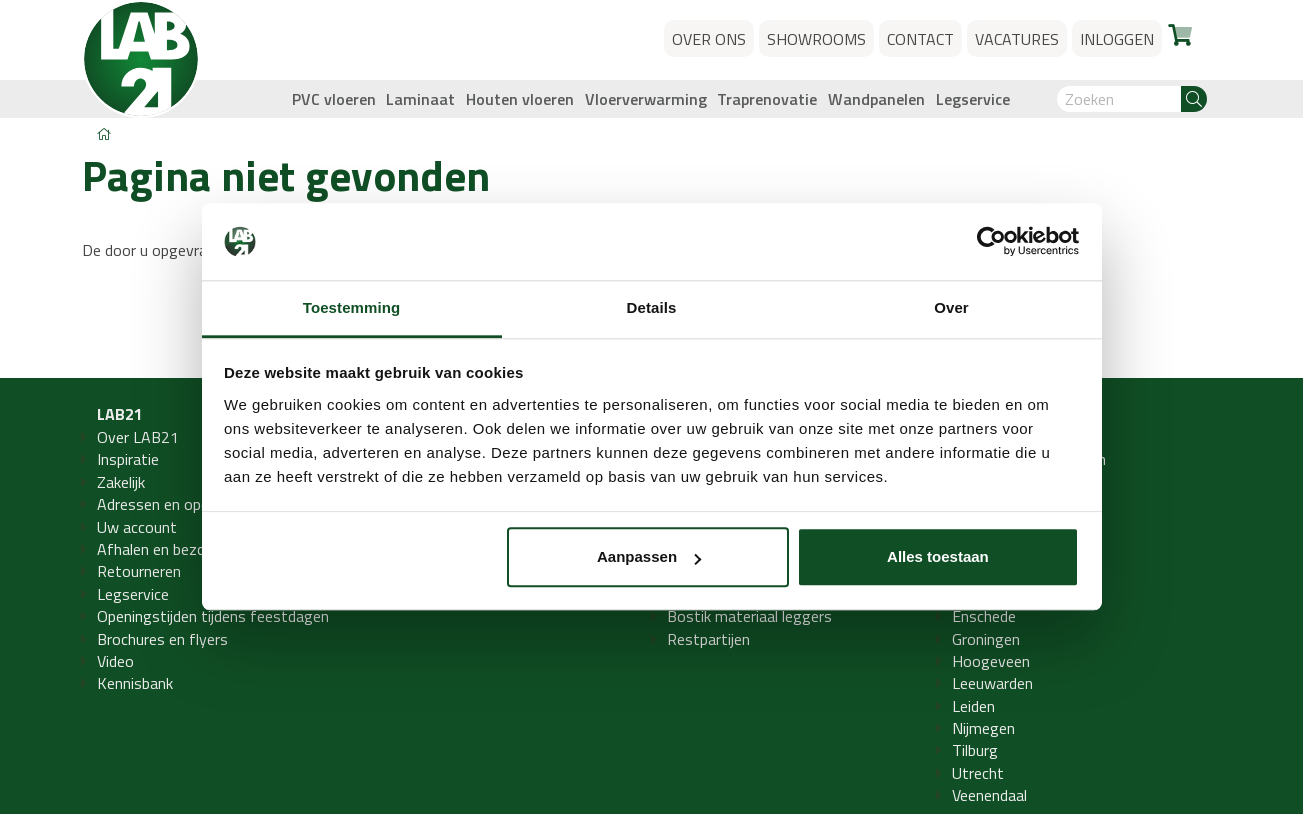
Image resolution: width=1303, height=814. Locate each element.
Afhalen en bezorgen (166, 549)
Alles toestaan (938, 557)
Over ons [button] (709, 39)
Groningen (986, 639)
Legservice (973, 99)
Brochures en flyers (162, 639)
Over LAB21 (138, 437)
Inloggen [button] (1117, 39)
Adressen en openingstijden (189, 504)
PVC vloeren (334, 99)
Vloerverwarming (646, 99)
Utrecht (978, 773)
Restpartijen (708, 639)
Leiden (973, 706)
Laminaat (420, 99)
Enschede (984, 616)
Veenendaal (989, 795)
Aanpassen (649, 557)
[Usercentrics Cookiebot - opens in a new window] (991, 242)
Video (115, 661)
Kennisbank (135, 683)
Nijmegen (983, 728)
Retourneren (139, 571)
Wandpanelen (876, 99)
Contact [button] (920, 39)
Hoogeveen (991, 661)
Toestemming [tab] (352, 307)
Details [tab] (652, 307)
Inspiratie (128, 459)
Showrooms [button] (816, 39)
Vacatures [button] (1017, 39)
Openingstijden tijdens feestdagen (213, 616)
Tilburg (975, 750)
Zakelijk (121, 482)
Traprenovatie (767, 99)
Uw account (137, 527)
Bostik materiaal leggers (749, 616)
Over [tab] (951, 307)
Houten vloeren (520, 99)
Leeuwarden (992, 683)
